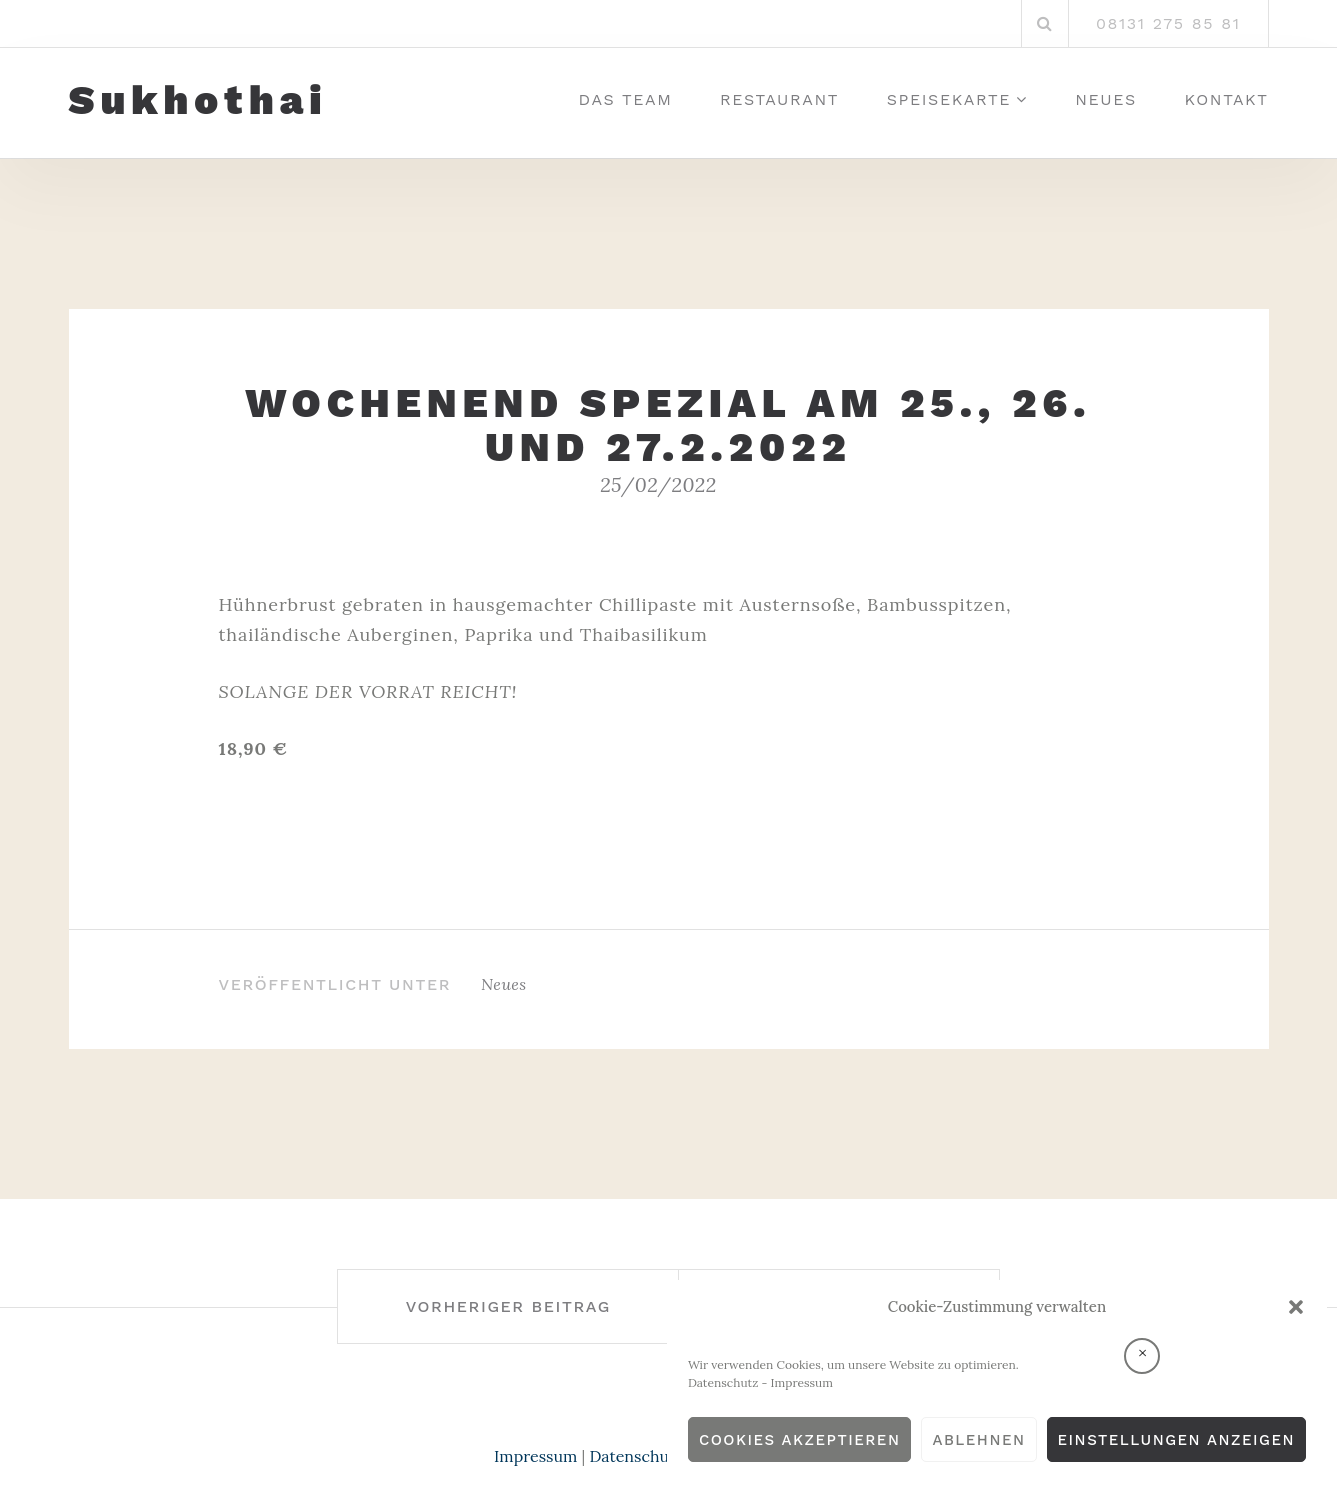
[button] (1296, 1307)
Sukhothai (198, 101)
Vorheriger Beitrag (508, 1306)
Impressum (802, 1382)
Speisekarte (949, 99)
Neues (1106, 99)
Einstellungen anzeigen (1176, 1440)
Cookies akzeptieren (800, 1440)
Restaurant (779, 99)
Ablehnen (978, 1440)
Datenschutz (723, 1382)
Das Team (626, 99)
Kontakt (1227, 99)
